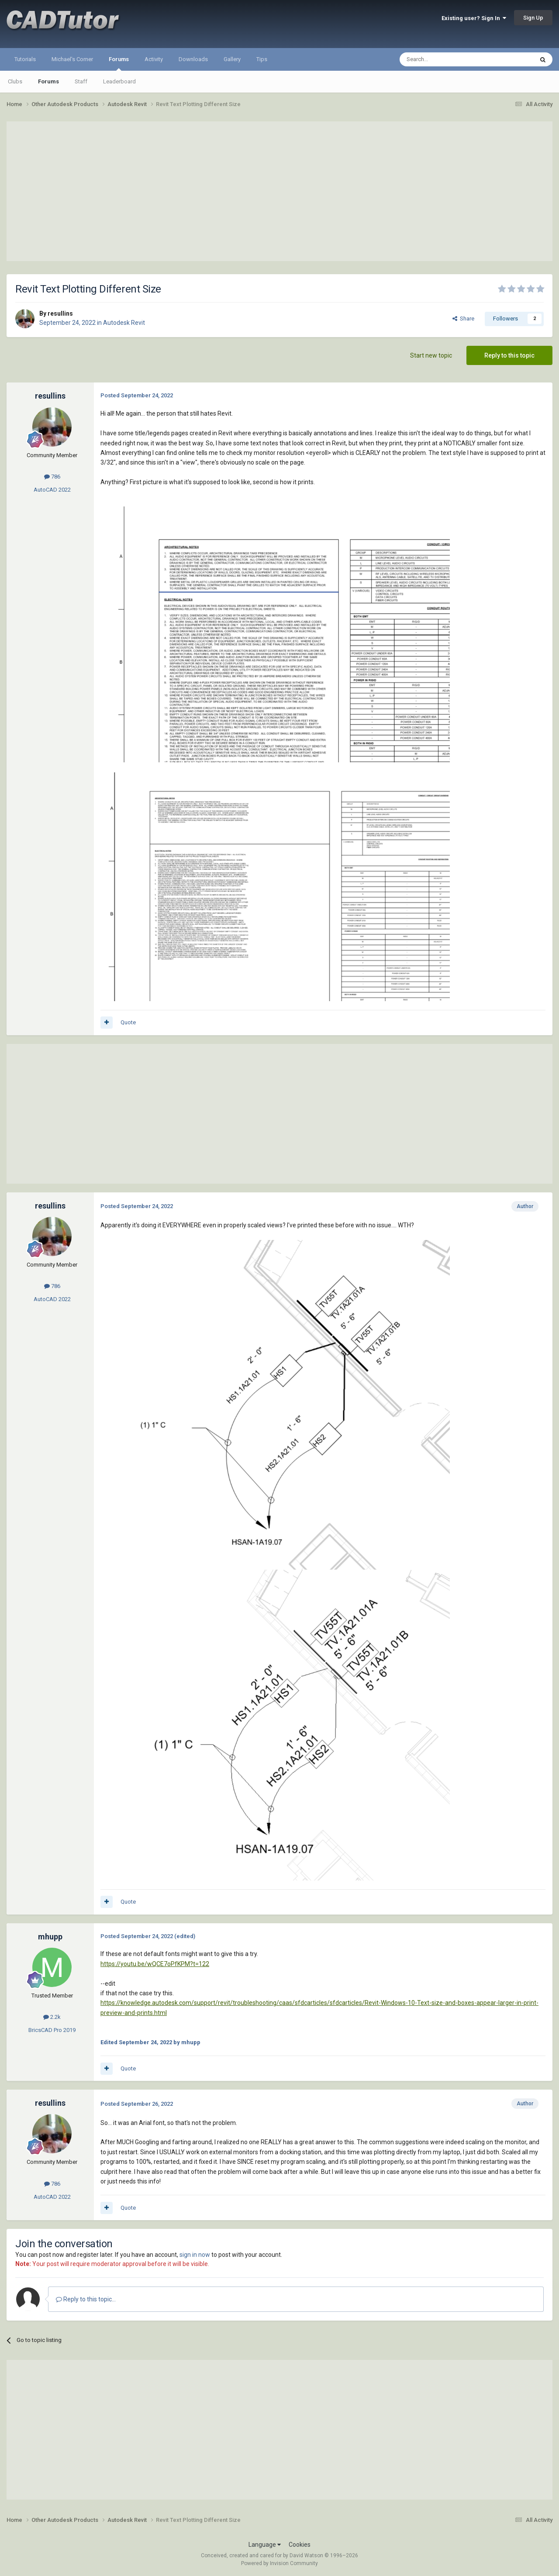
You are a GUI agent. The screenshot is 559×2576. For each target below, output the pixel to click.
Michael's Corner (72, 59)
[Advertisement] (279, 191)
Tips (261, 59)
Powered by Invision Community (279, 2563)
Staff (81, 81)
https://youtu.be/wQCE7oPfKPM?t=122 (154, 1963)
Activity (154, 59)
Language (264, 2544)
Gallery (232, 59)
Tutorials (25, 59)
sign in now (194, 2254)
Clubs (15, 81)
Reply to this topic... (86, 2299)
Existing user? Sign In (474, 18)
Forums (119, 63)
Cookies (300, 2544)
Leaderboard (119, 81)
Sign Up (533, 17)
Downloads (193, 59)
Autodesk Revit (124, 322)
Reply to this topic (509, 355)
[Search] (446, 59)
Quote (128, 1022)
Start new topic (431, 355)
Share (463, 318)
